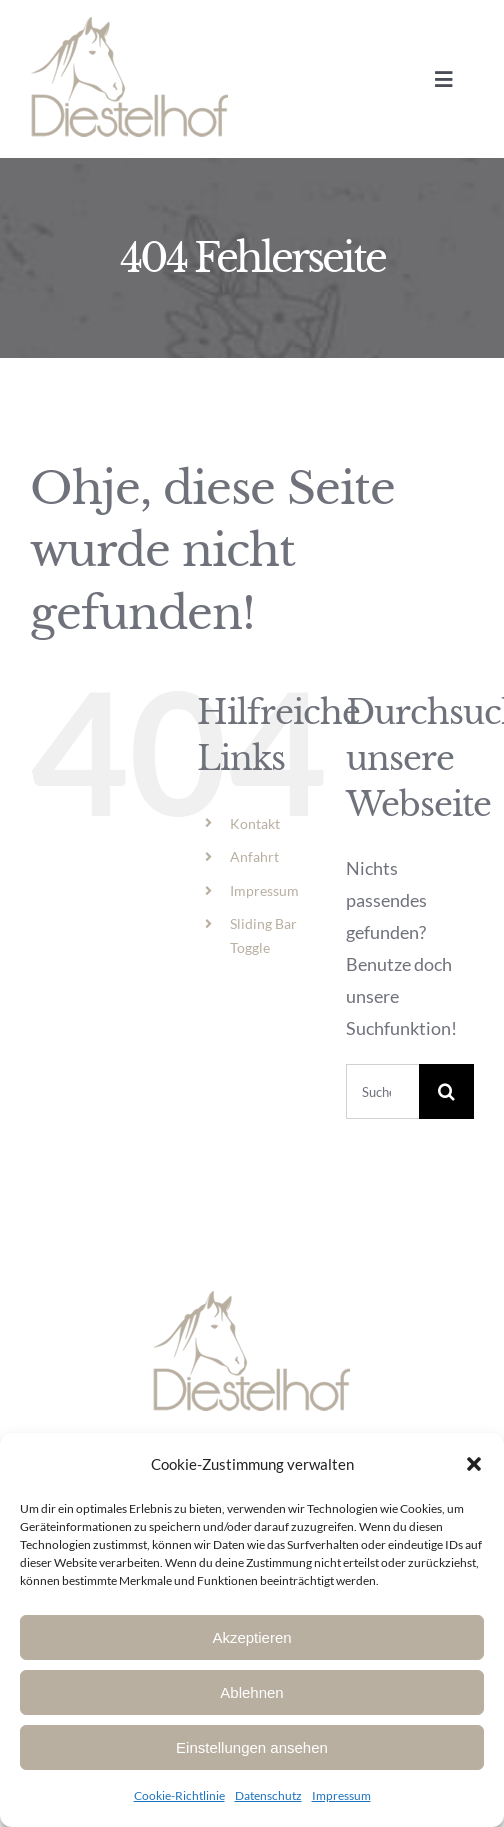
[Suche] (446, 1091)
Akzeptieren (251, 1637)
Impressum (341, 1795)
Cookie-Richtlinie (179, 1795)
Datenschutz (268, 1795)
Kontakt (255, 823)
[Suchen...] (382, 1091)
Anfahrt (254, 856)
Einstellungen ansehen (252, 1747)
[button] (474, 1464)
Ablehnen (251, 1692)
